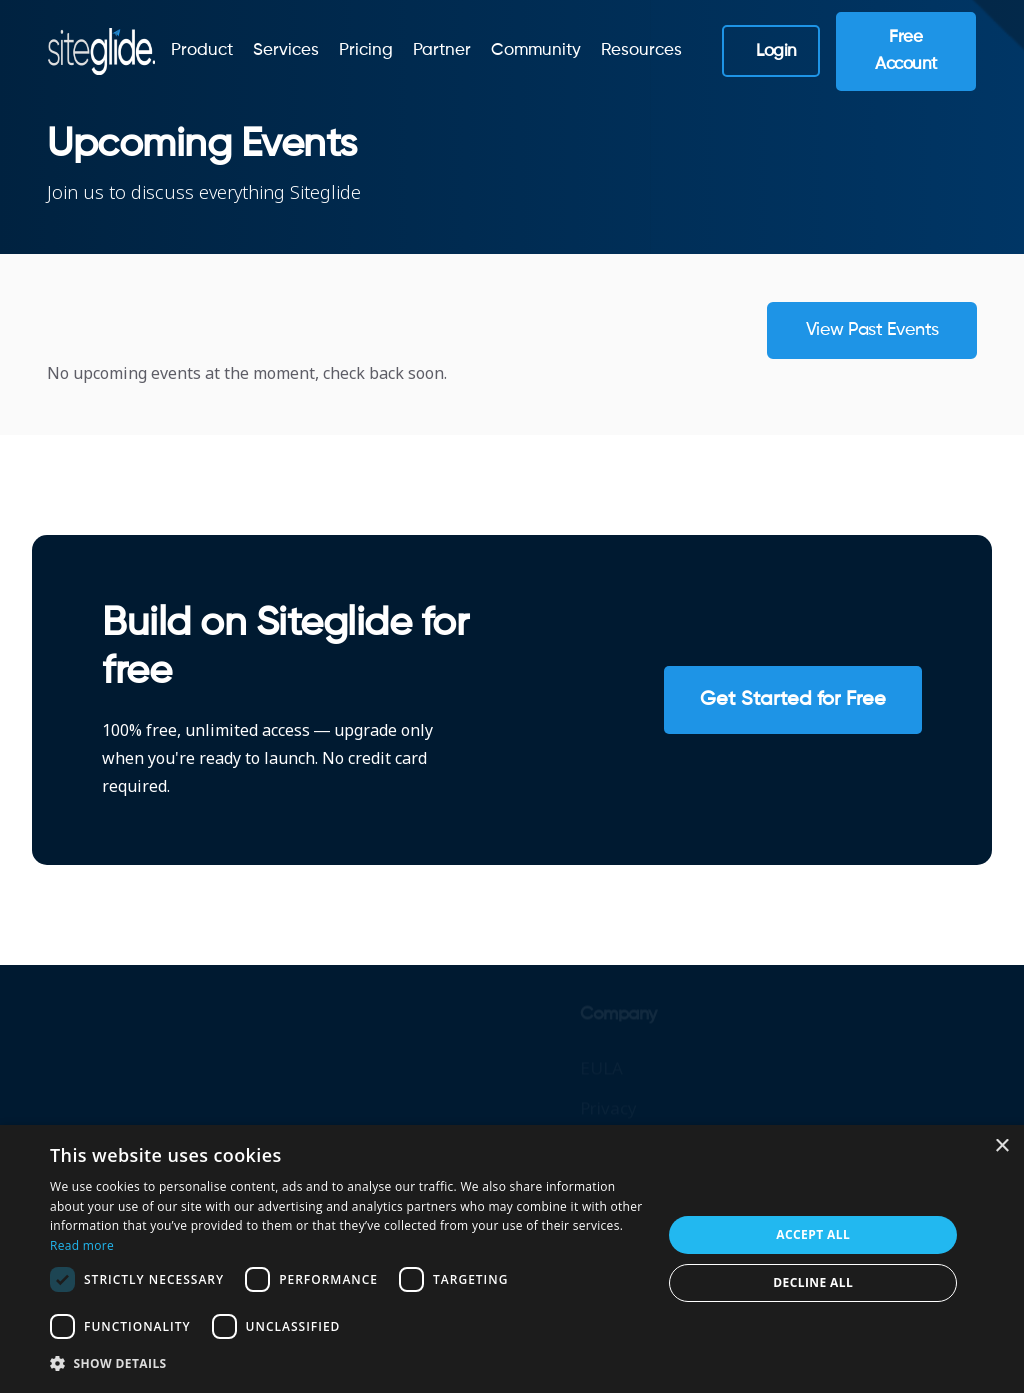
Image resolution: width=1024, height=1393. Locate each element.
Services (286, 50)
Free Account (906, 51)
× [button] (1001, 1146)
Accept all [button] (813, 1234)
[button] (347, 1364)
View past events (872, 330)
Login (776, 51)
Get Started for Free (793, 700)
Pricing (366, 50)
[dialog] (512, 1259)
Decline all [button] (813, 1282)
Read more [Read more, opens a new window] (82, 1245)
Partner (442, 50)
